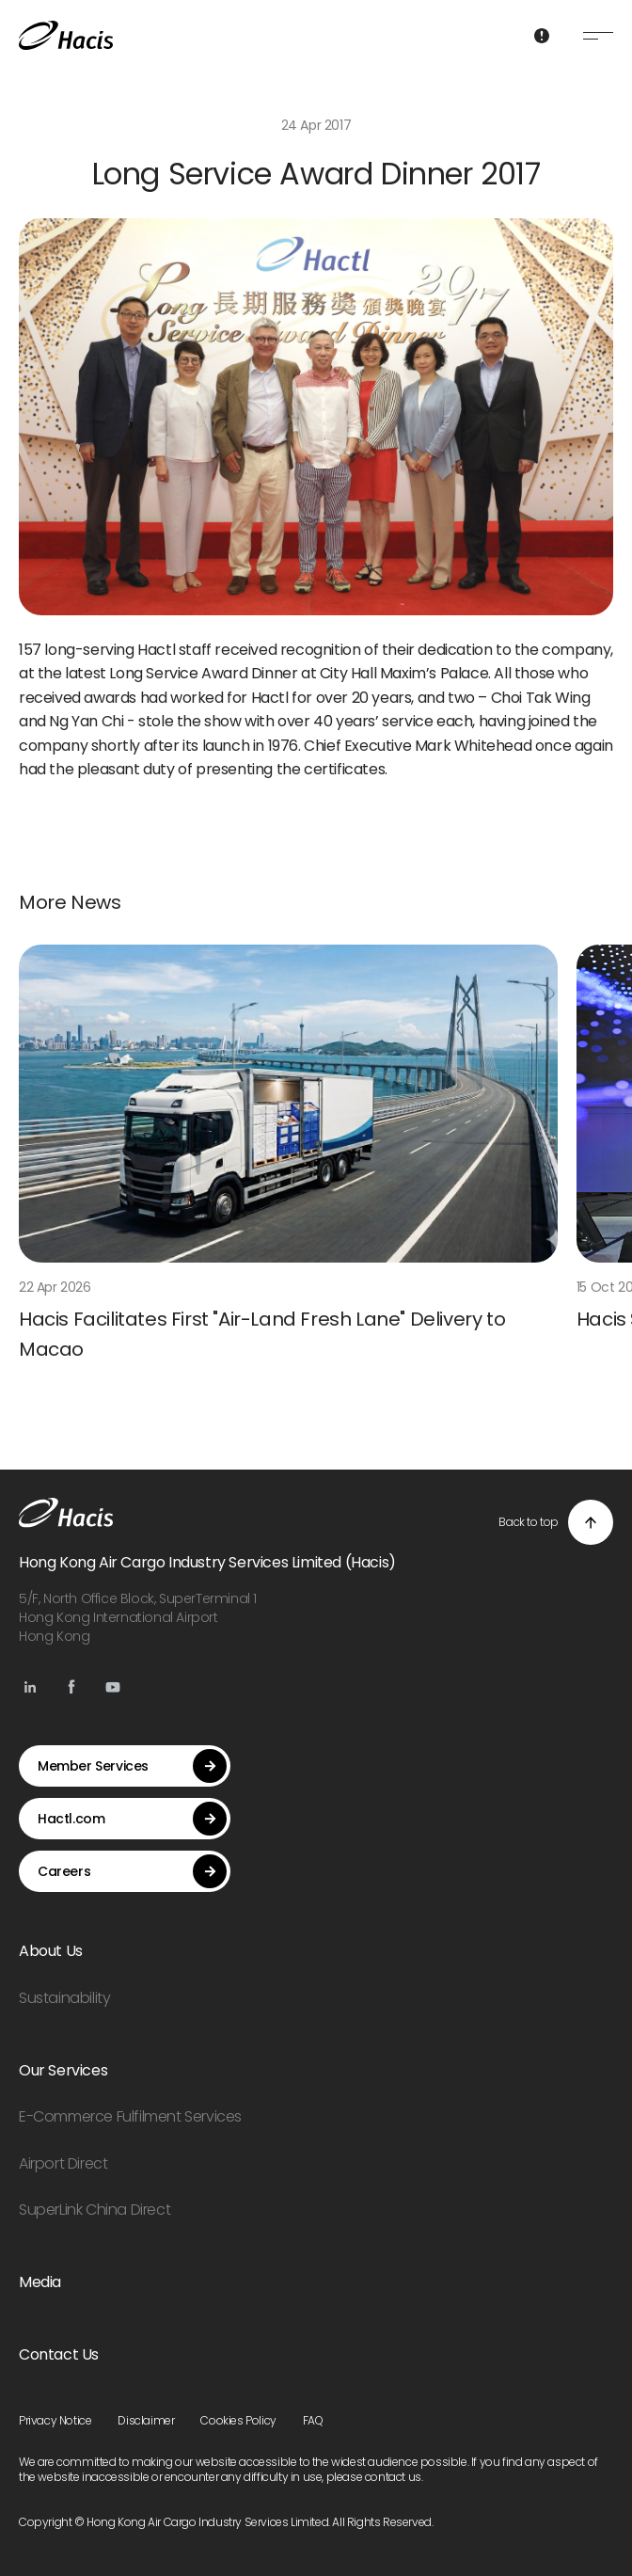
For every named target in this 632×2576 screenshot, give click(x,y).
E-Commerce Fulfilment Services (130, 2116)
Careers (132, 1871)
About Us (51, 1951)
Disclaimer (146, 2420)
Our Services (63, 2070)
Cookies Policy (238, 2420)
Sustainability (64, 1998)
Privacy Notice (55, 2420)
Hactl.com (132, 1819)
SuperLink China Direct (94, 2209)
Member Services (132, 1766)
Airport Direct (63, 2163)
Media (40, 2282)
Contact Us (59, 2354)
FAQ (313, 2420)
